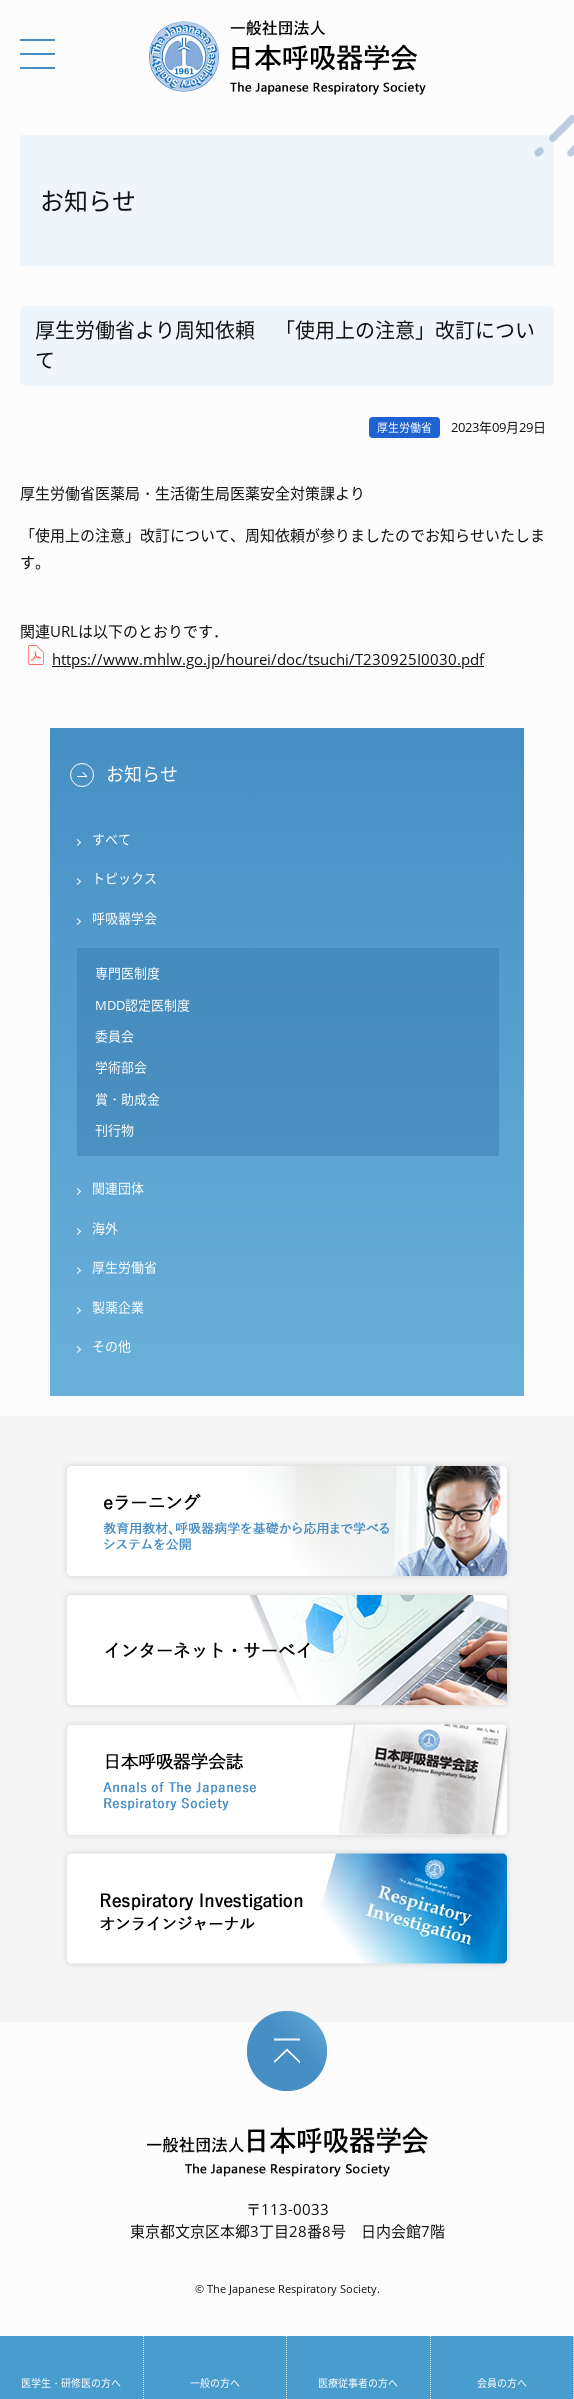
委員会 (114, 1036)
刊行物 (114, 1130)
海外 (105, 1228)
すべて (111, 839)
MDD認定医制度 (142, 1005)
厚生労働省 (124, 1267)
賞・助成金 (127, 1099)
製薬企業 (118, 1307)
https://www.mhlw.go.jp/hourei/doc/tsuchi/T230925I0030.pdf (268, 659)
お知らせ (142, 774)
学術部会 (121, 1067)
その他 (111, 1346)
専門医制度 (127, 973)
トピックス (124, 878)
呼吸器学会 (124, 918)
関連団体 (118, 1188)
